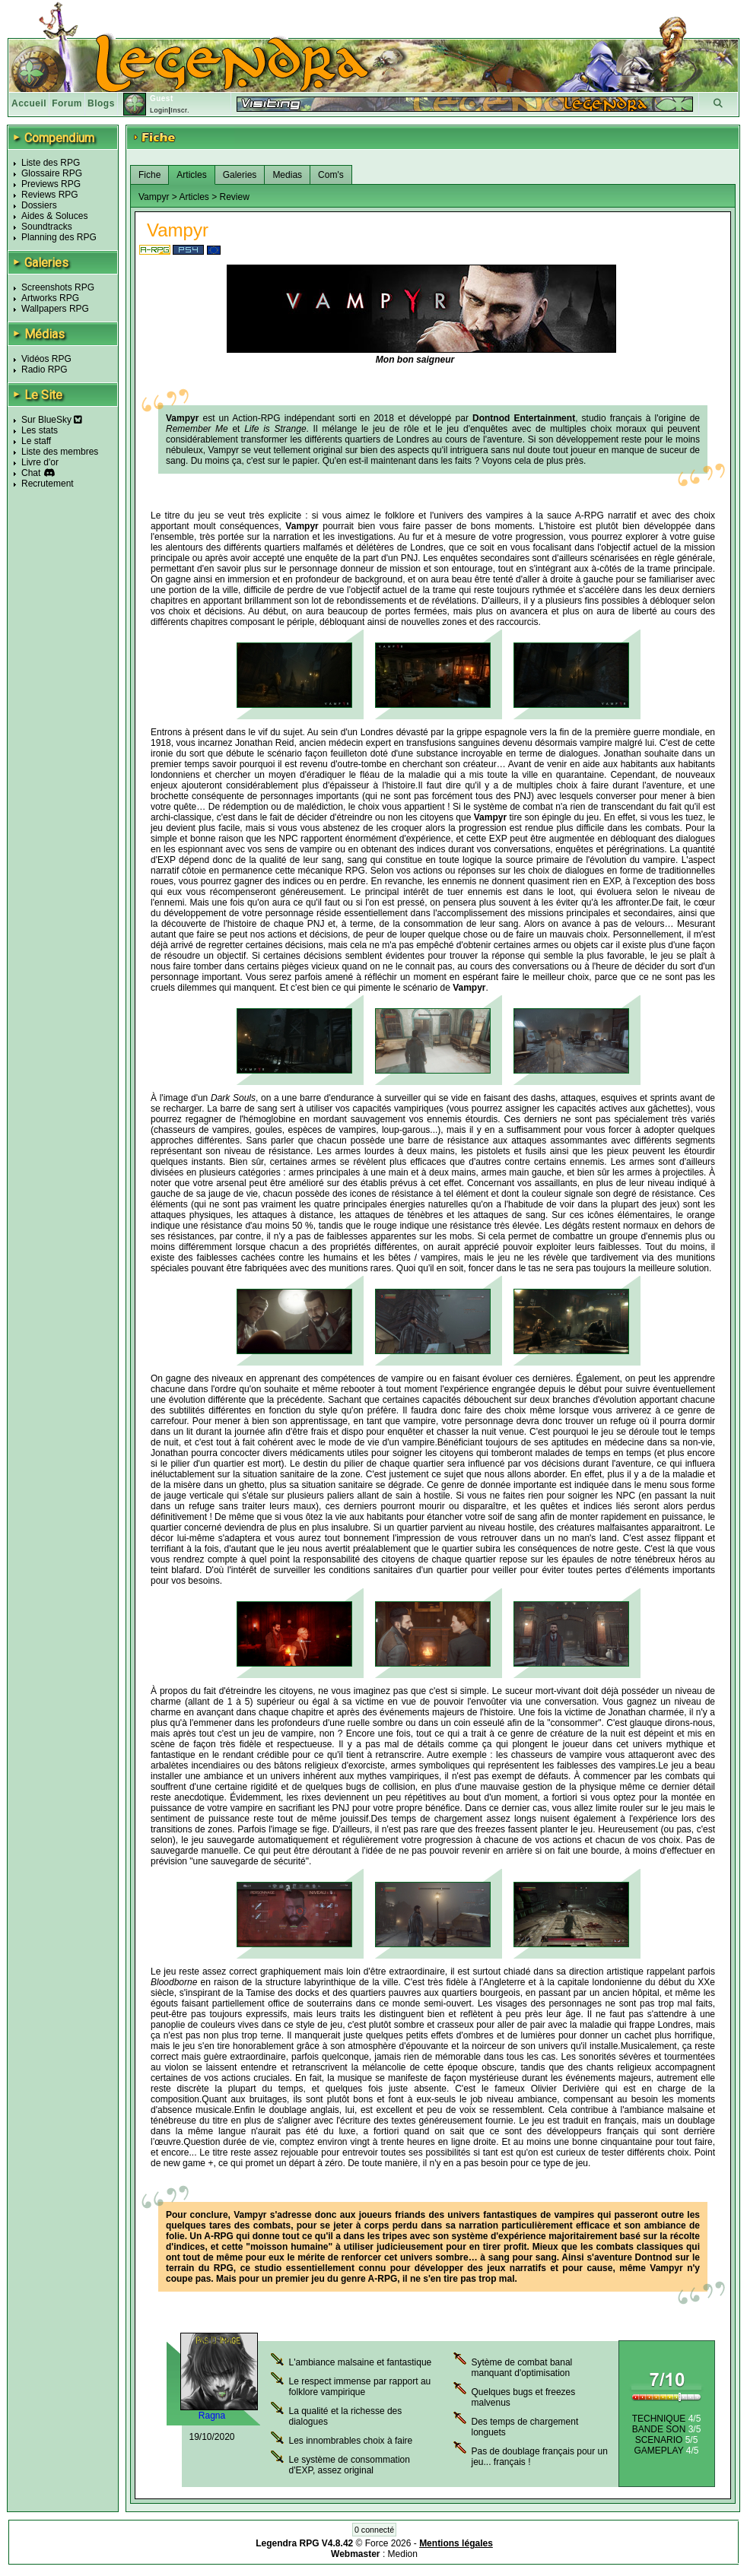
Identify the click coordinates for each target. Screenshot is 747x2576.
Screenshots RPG (57, 287)
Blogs (101, 103)
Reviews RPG (49, 194)
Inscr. (179, 110)
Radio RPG (44, 369)
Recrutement (47, 483)
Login (159, 110)
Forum (67, 103)
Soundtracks (46, 226)
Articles (191, 175)
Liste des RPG (50, 162)
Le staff (36, 441)
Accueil (28, 103)
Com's (331, 175)
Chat (30, 473)
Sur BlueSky (51, 419)
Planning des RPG (59, 237)
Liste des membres (59, 451)
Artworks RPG (50, 298)
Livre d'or (40, 462)
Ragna (212, 2415)
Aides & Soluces (54, 216)
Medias (287, 175)
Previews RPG (51, 184)
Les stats (39, 430)
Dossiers (39, 205)
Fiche (149, 175)
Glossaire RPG (51, 173)
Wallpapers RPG (55, 308)
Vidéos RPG (46, 359)
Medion (403, 2554)
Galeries (240, 175)
